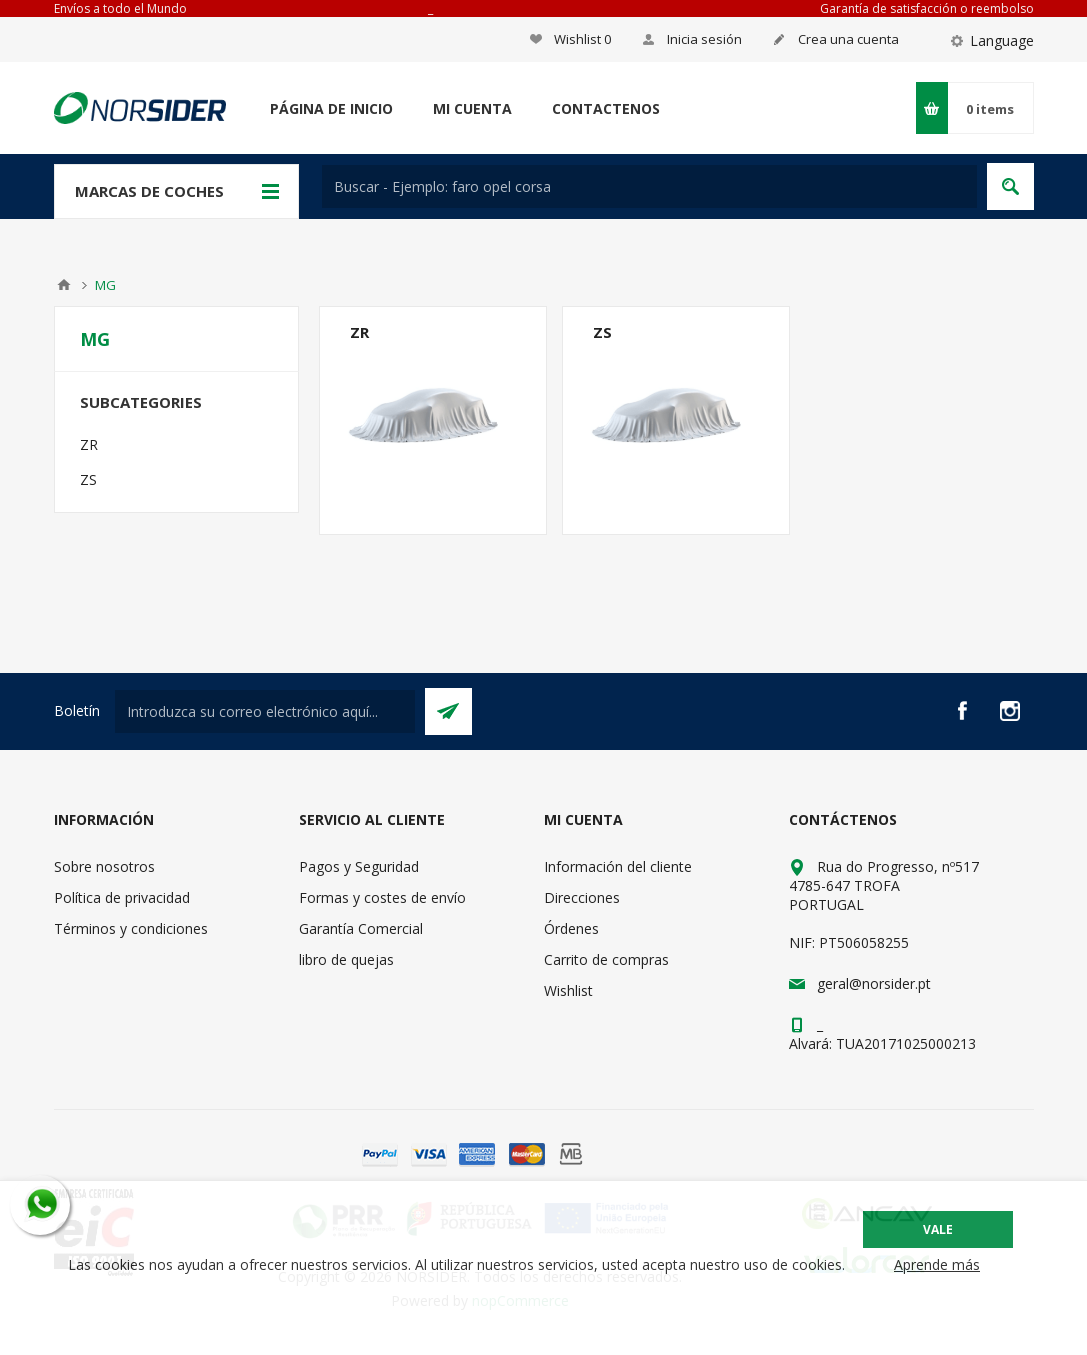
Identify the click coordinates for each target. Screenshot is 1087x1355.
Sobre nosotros (104, 866)
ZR (359, 332)
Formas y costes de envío (382, 897)
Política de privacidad (122, 897)
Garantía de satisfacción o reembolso (927, 8)
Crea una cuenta (848, 39)
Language (1002, 40)
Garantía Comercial (361, 928)
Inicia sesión (704, 39)
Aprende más (937, 1264)
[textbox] (649, 186)
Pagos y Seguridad (359, 866)
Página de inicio (331, 108)
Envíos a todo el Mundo (120, 8)
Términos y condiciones (131, 928)
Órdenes (571, 928)
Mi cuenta (472, 108)
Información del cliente (618, 866)
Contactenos (606, 108)
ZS (602, 332)
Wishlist (568, 990)
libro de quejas (346, 959)
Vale (938, 1229)
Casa (64, 285)
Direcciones (582, 897)
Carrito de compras (606, 959)
